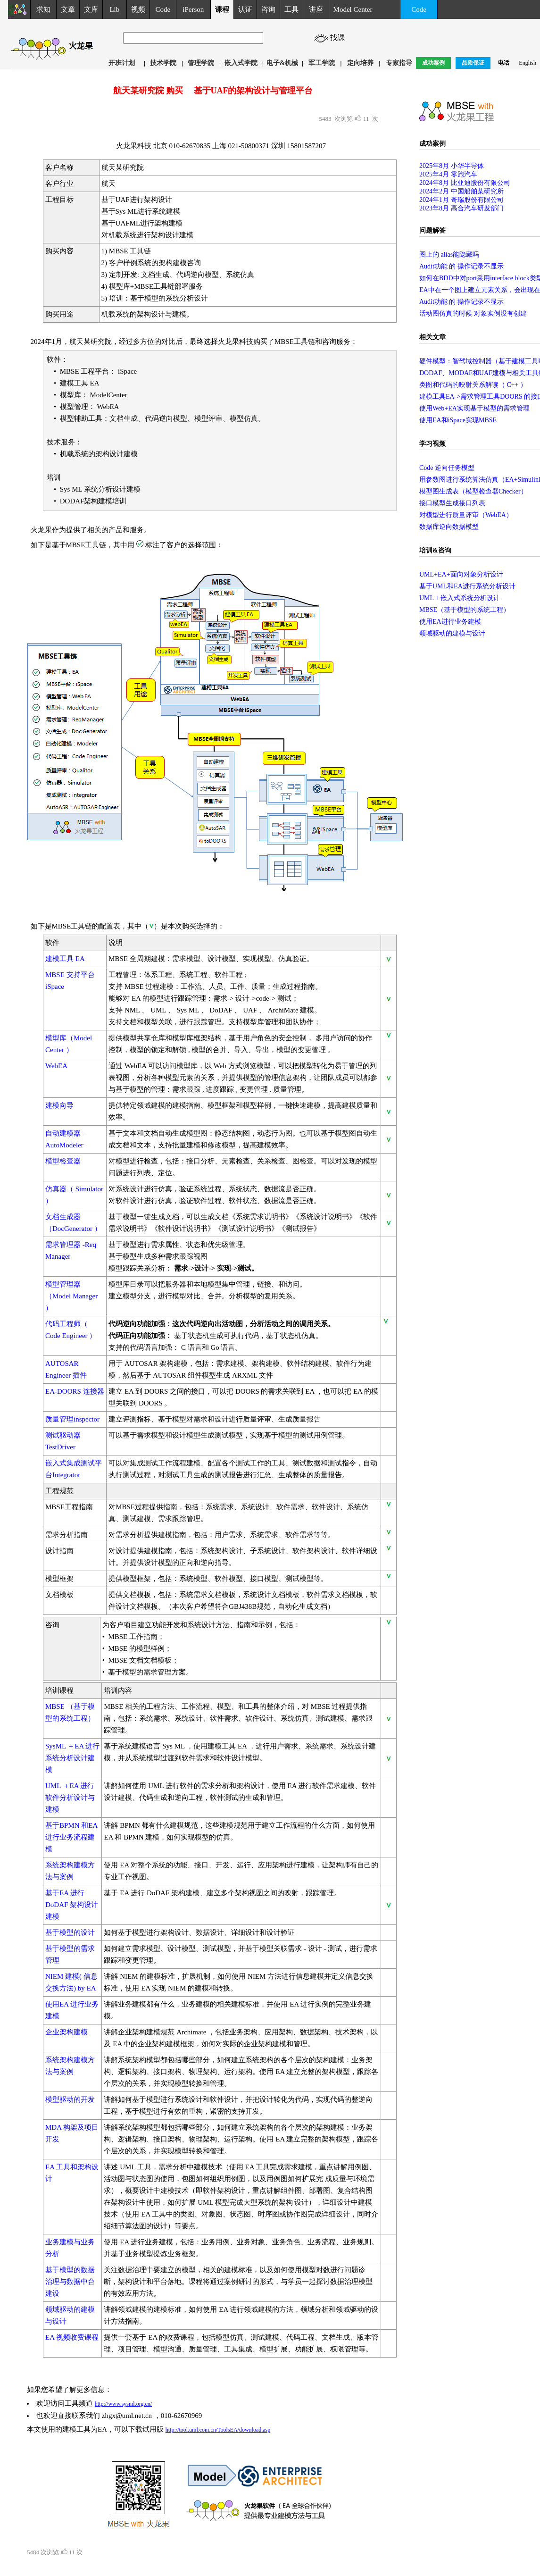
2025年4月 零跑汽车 (448, 174)
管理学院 (201, 63)
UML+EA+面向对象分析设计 (461, 574)
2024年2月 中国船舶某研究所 (461, 191)
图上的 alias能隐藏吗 (449, 254)
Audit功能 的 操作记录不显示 (461, 266)
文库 (91, 9)
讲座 (316, 9)
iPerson (193, 9)
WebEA (56, 1066)
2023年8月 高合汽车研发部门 (461, 208)
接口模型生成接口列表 (452, 503)
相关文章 (432, 337)
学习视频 (432, 443)
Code (163, 9)
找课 (339, 37)
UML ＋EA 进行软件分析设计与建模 (70, 1797)
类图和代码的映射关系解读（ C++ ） (473, 384)
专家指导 (399, 63)
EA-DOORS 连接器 (74, 1391)
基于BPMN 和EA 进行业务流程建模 (71, 1837)
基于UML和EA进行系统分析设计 (467, 586)
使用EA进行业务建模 (450, 621)
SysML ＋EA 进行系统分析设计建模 (72, 1757)
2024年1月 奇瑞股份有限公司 (461, 199)
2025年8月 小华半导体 (451, 165)
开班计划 (121, 63)
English (527, 62)
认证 (245, 9)
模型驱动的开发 (70, 2099)
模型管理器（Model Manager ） (71, 1296)
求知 (43, 9)
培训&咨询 (435, 550)
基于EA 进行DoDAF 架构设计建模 (71, 1904)
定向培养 (360, 63)
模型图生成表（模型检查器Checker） (473, 491)
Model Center (353, 9)
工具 (291, 9)
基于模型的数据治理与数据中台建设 (70, 2281)
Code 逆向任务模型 (446, 467)
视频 (138, 9)
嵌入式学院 (241, 63)
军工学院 (321, 63)
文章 (68, 9)
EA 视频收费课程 (72, 2337)
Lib (114, 9)
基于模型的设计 (70, 1932)
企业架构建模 (66, 2032)
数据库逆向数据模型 (449, 526)
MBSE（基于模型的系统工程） (464, 609)
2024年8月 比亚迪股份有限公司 (464, 182)
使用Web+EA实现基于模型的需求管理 (474, 408)
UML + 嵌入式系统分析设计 (459, 598)
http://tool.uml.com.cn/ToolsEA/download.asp (218, 2429)
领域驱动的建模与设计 (452, 633)
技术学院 (163, 63)
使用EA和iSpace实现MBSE (458, 420)
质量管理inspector (72, 1419)
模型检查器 (63, 1161)
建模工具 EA (65, 958)
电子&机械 (282, 63)
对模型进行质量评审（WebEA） (466, 515)
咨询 (268, 9)
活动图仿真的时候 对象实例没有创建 (473, 313)
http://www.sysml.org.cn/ (123, 2403)
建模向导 (59, 1105)
